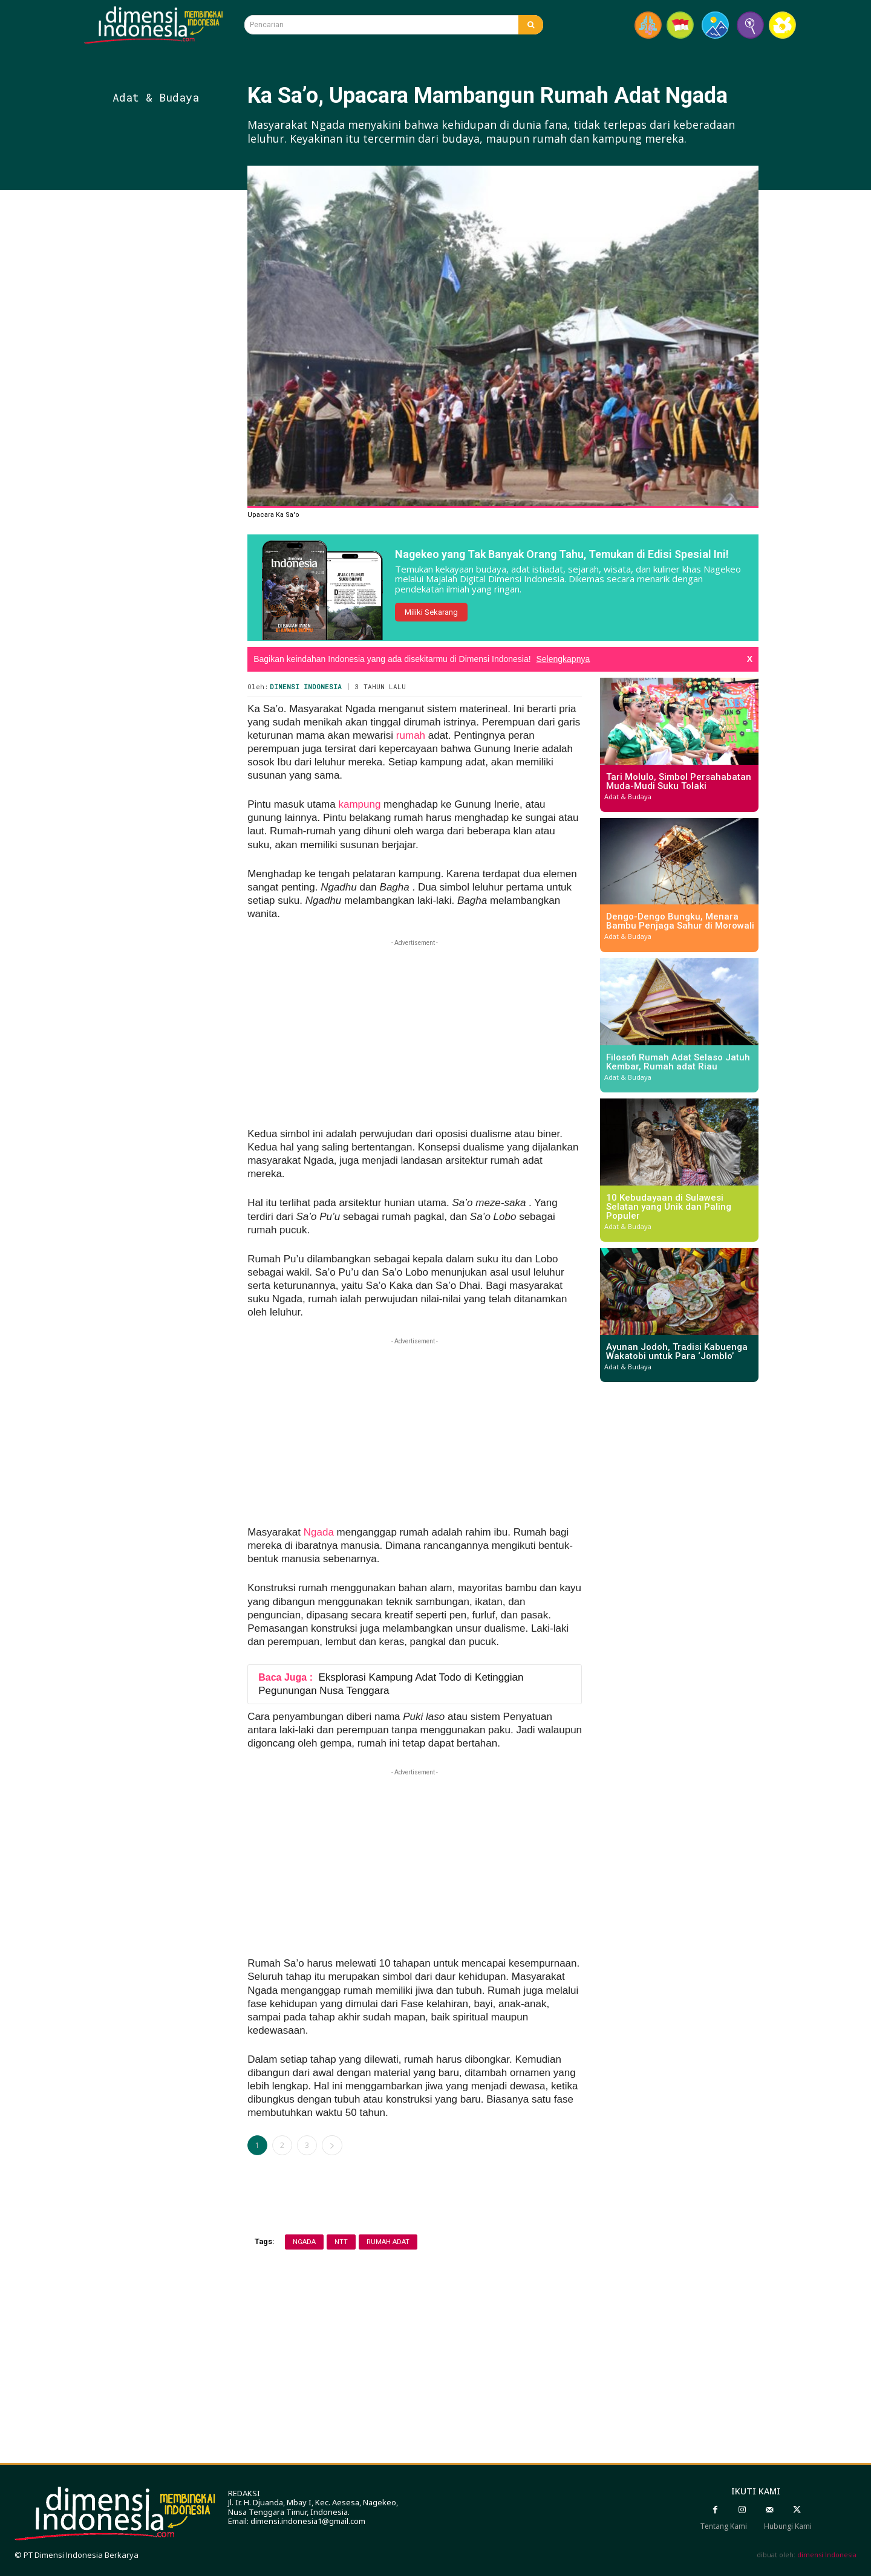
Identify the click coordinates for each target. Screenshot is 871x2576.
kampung (359, 804)
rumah (409, 735)
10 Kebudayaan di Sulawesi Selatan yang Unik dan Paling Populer (668, 1206)
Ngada (319, 1532)
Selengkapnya (563, 659)
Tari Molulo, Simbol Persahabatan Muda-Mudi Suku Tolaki (678, 781)
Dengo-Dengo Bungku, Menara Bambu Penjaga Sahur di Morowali (680, 921)
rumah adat (388, 2242)
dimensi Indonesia (826, 2554)
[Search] (530, 24)
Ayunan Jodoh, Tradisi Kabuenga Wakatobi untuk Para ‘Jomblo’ (677, 1351)
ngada (304, 2242)
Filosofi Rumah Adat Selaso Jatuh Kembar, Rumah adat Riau (678, 1062)
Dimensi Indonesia (306, 686)
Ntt (341, 2242)
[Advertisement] (176, 410)
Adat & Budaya (156, 97)
